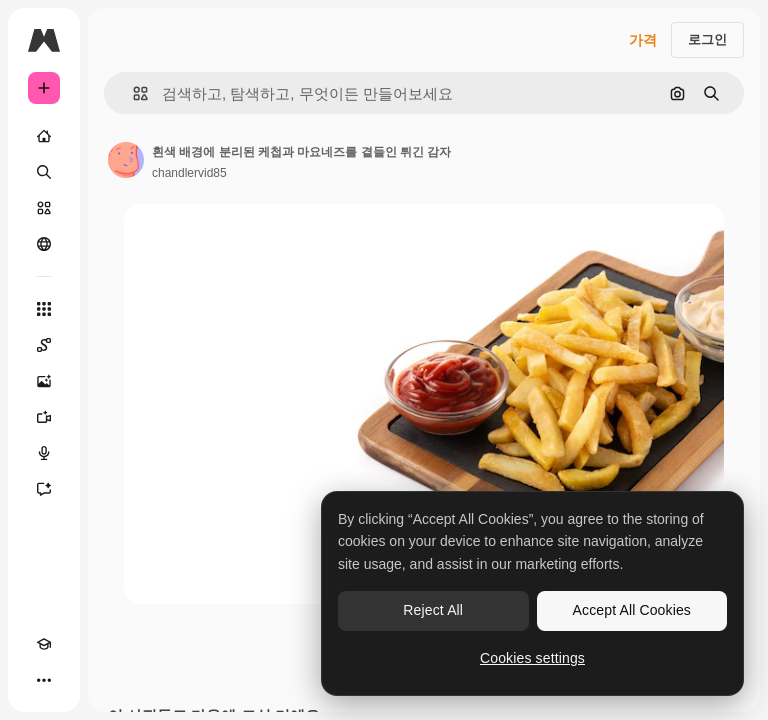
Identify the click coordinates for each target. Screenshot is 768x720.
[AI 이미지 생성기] (44, 381)
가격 (643, 40)
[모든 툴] (44, 309)
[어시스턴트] (44, 489)
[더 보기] (44, 680)
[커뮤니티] (44, 244)
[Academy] (44, 644)
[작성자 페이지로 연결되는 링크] (126, 160)
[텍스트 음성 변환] (44, 453)
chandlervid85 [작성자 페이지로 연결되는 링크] (189, 173)
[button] (132, 93)
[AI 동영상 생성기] (44, 417)
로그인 (707, 39)
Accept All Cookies (632, 610)
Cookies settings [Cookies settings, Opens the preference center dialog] (532, 658)
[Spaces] (44, 345)
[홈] (44, 136)
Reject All (433, 610)
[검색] (44, 172)
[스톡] (44, 208)
